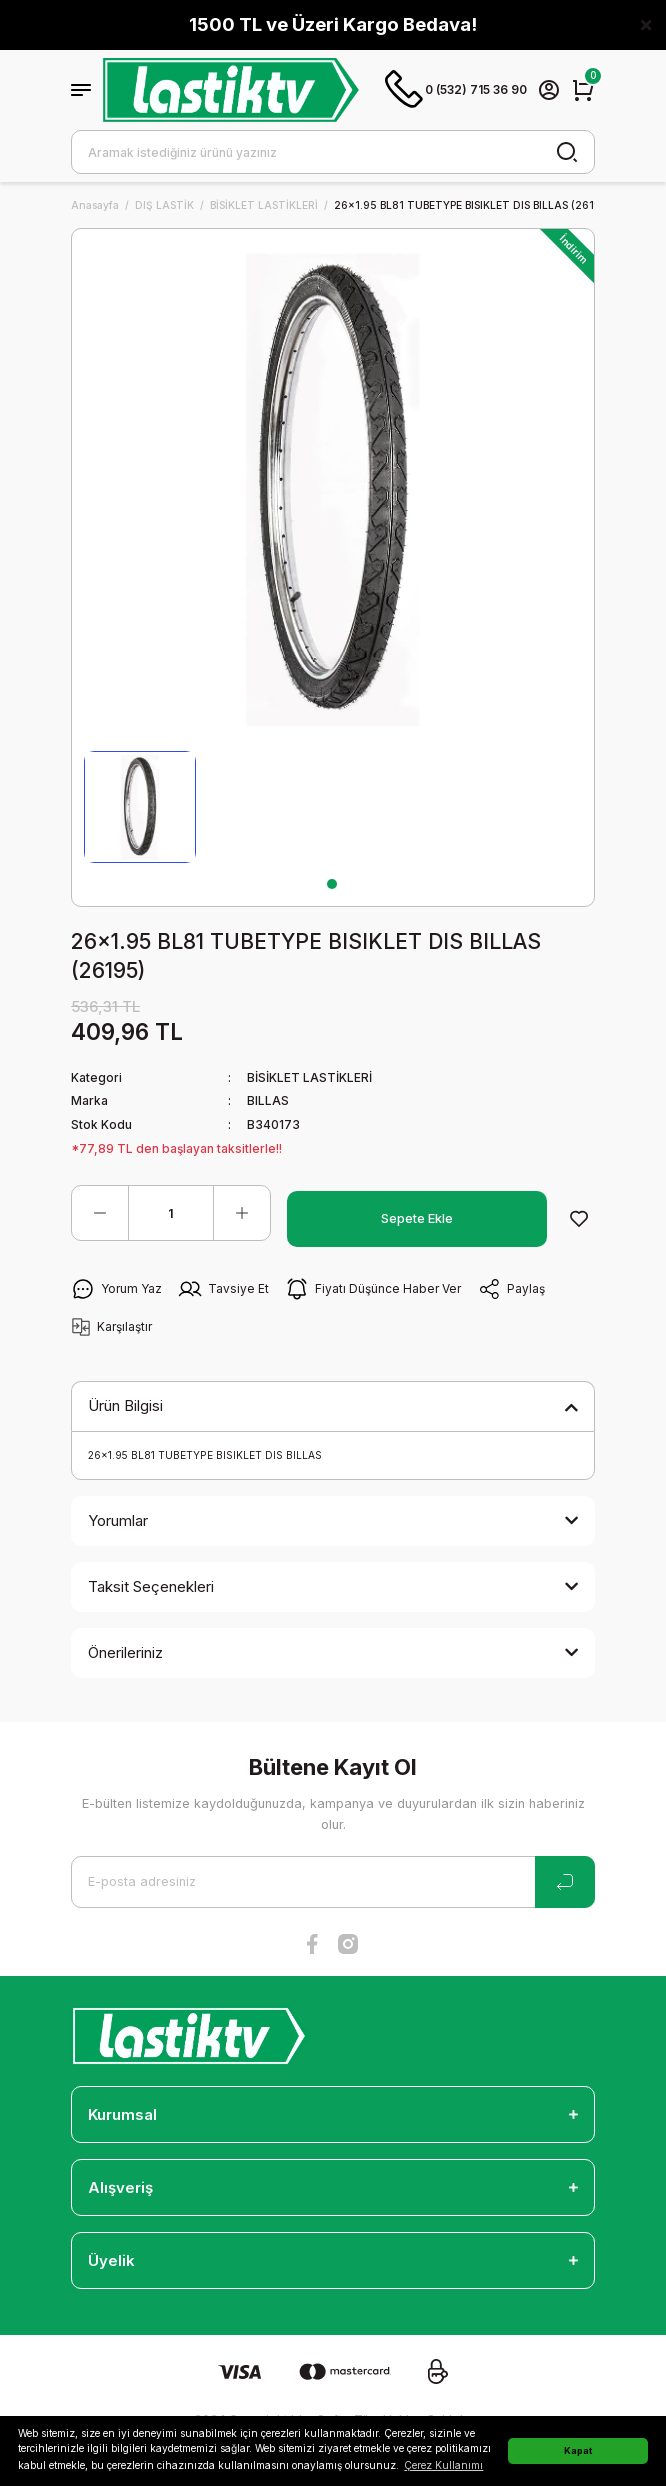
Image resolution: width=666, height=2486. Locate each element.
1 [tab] (332, 884)
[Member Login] (549, 90)
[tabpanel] (140, 807)
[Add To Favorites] (579, 1219)
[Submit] (565, 1882)
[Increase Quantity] (242, 1213)
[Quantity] (171, 1213)
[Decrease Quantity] (100, 1213)
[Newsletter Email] (333, 1882)
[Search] (333, 152)
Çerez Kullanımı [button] (443, 2465)
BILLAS (268, 1100)
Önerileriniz (125, 1652)
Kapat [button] (578, 2450)
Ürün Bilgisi (125, 1405)
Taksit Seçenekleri (151, 1586)
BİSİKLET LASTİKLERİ (309, 1077)
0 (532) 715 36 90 (456, 90)
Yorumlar (118, 1520)
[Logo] (231, 90)
